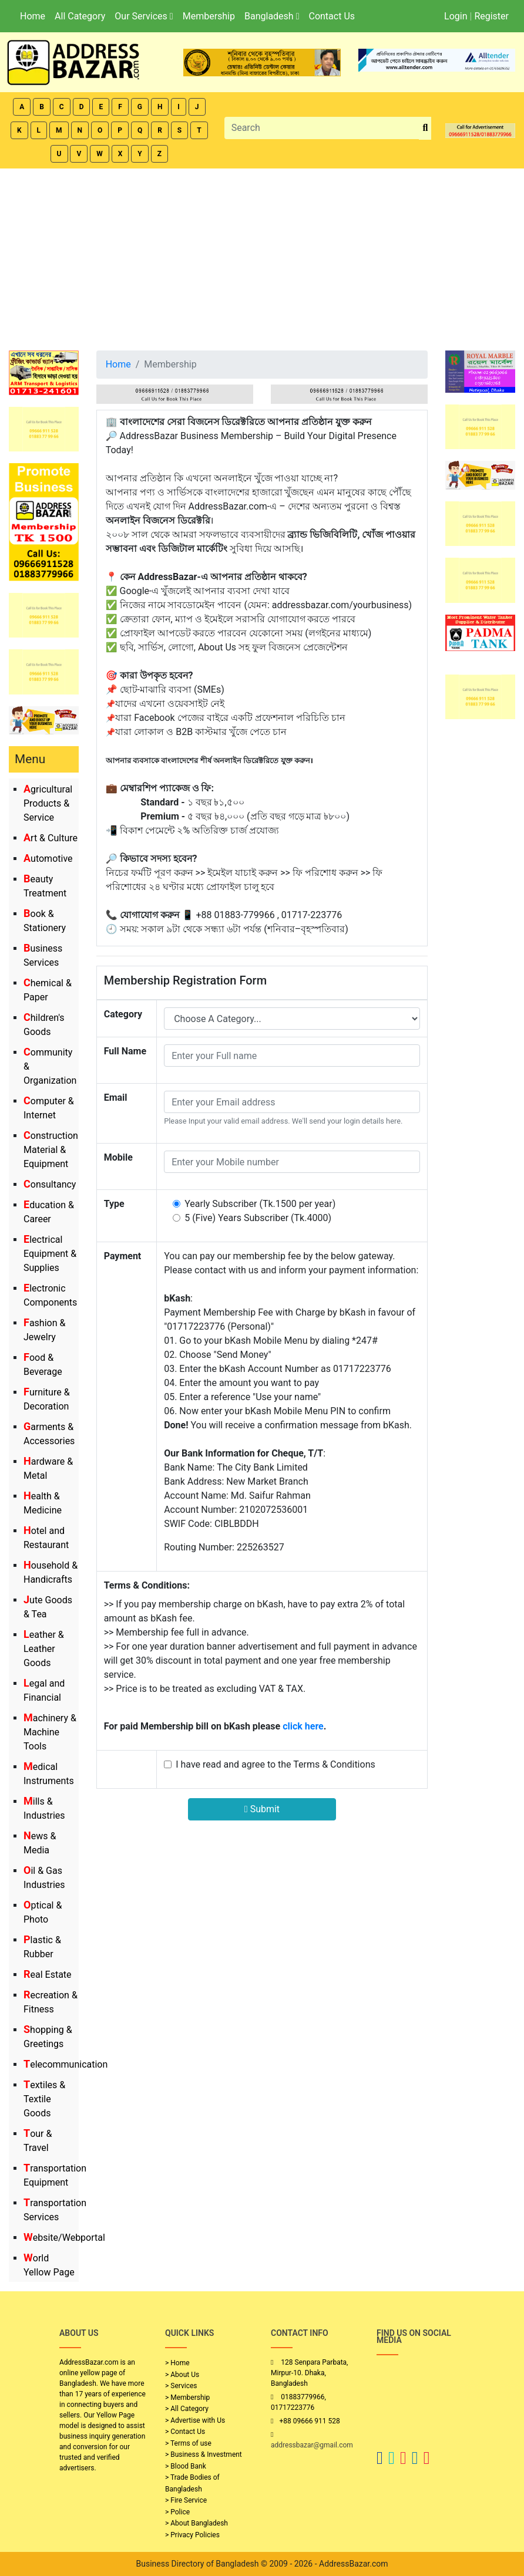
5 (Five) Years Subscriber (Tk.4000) (257, 1217)
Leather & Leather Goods (43, 1648)
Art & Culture (50, 838)
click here (303, 1726)
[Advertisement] (262, 256)
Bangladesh (271, 16)
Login (455, 16)
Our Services (144, 16)
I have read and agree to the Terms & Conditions (275, 1764)
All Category (80, 16)
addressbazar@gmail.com (312, 2445)
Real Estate (47, 1974)
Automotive (48, 858)
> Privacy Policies (192, 2535)
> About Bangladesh (196, 2523)
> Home (177, 2363)
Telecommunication (65, 2064)
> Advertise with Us (195, 2420)
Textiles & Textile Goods (44, 2099)
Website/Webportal (64, 2237)
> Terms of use (188, 2443)
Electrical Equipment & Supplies (49, 1253)
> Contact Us (185, 2431)
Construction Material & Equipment (50, 1149)
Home (32, 16)
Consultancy (49, 1184)
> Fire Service (186, 2500)
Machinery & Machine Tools (49, 1732)
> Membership (187, 2397)
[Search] (322, 128)
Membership (209, 16)
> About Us (182, 2375)
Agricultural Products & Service (47, 803)
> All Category (187, 2409)
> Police (177, 2512)
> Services (181, 2386)
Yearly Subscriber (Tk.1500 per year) (259, 1203)
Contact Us (331, 16)
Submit (262, 1809)
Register (491, 16)
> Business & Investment (203, 2454)
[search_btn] (425, 128)
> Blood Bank (185, 2466)
